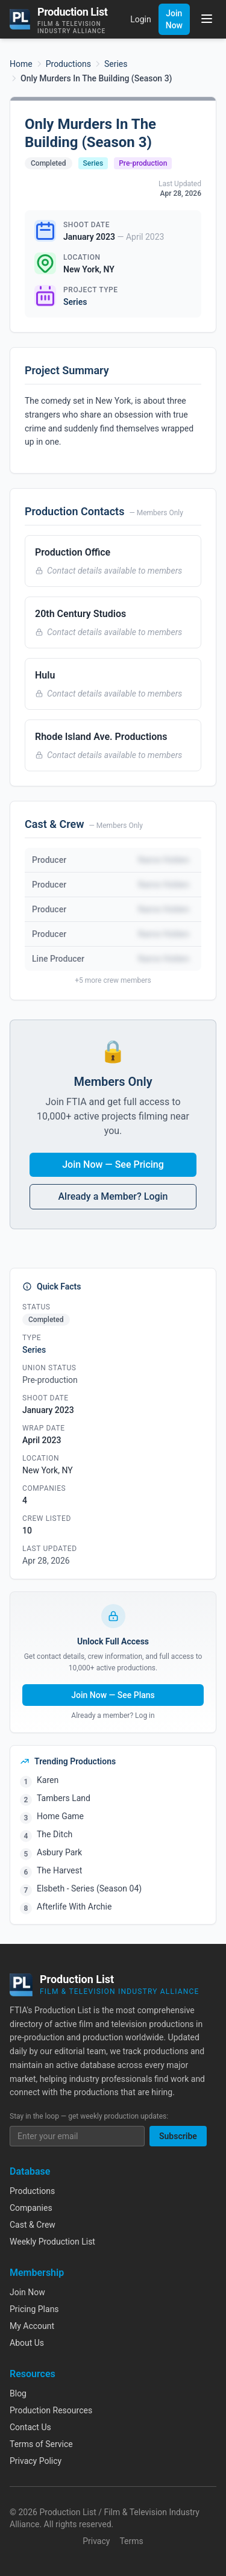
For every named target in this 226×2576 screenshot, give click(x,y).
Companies (31, 2208)
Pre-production (143, 163)
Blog (18, 2393)
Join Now (174, 19)
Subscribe (178, 2136)
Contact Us (30, 2427)
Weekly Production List (52, 2241)
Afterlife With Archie (74, 1906)
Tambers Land (63, 1798)
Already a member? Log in (112, 1715)
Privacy (96, 2541)
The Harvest (59, 1870)
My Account (32, 2326)
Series (116, 64)
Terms (131, 2541)
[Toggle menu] (206, 18)
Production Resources (51, 2410)
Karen (47, 1780)
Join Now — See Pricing (113, 1164)
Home (21, 64)
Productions (68, 64)
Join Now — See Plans (113, 1695)
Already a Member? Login (113, 1196)
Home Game (60, 1816)
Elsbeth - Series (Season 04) (89, 1888)
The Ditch (54, 1834)
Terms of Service (41, 2444)
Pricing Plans (34, 2309)
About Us (27, 2343)
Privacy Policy (35, 2461)
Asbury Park (59, 1852)
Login (140, 19)
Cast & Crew (32, 2225)
